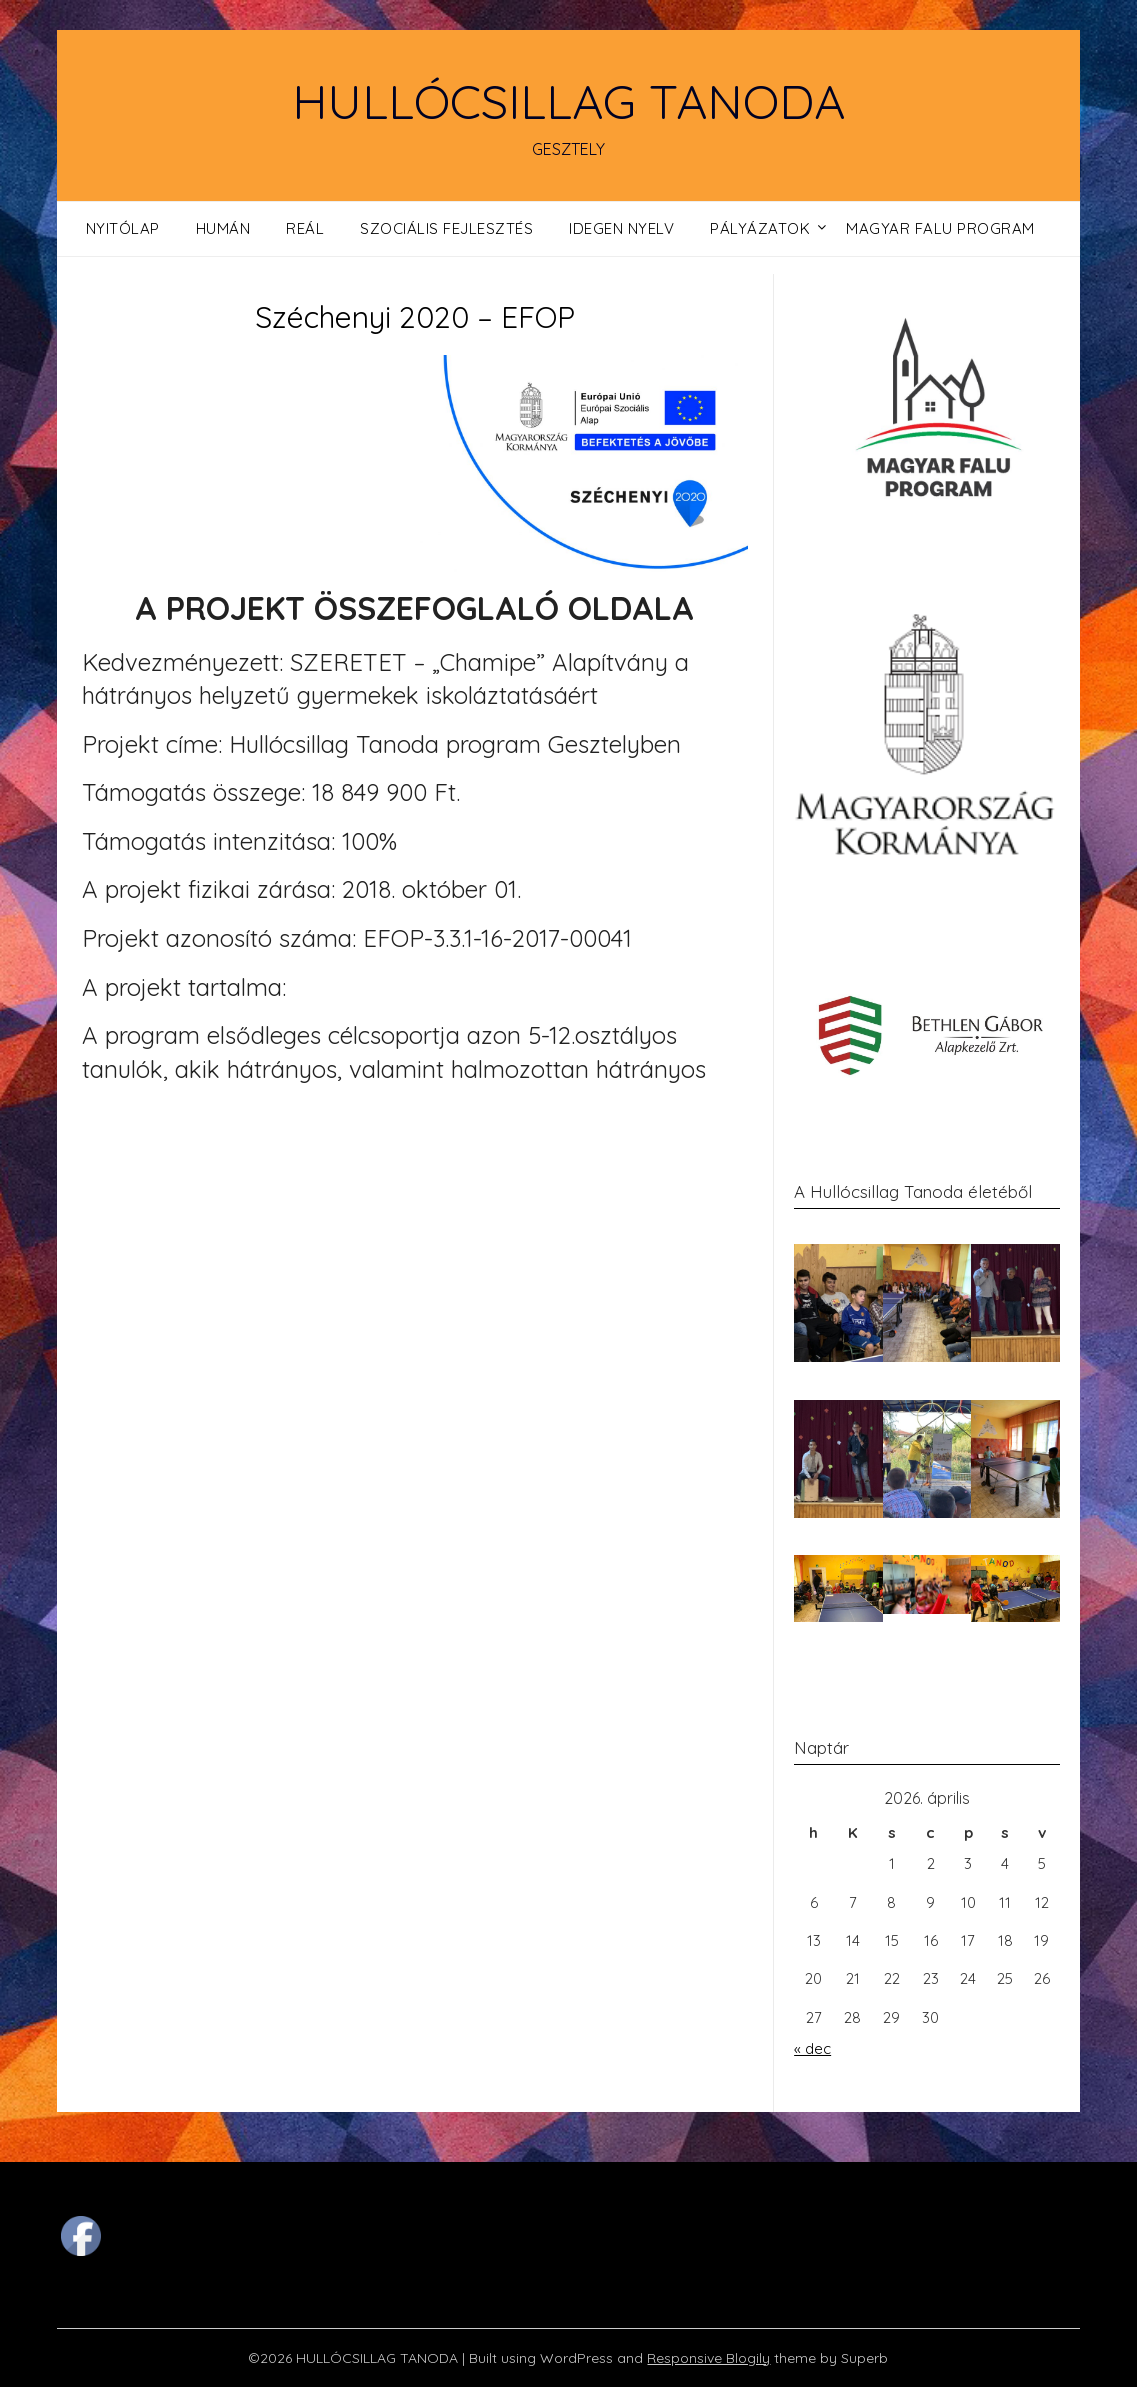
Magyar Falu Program (940, 228)
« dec (812, 2048)
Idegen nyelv (621, 228)
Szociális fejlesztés (446, 228)
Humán (223, 228)
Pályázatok (760, 228)
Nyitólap (123, 228)
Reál (305, 228)
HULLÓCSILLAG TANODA (568, 101)
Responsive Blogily (708, 2358)
